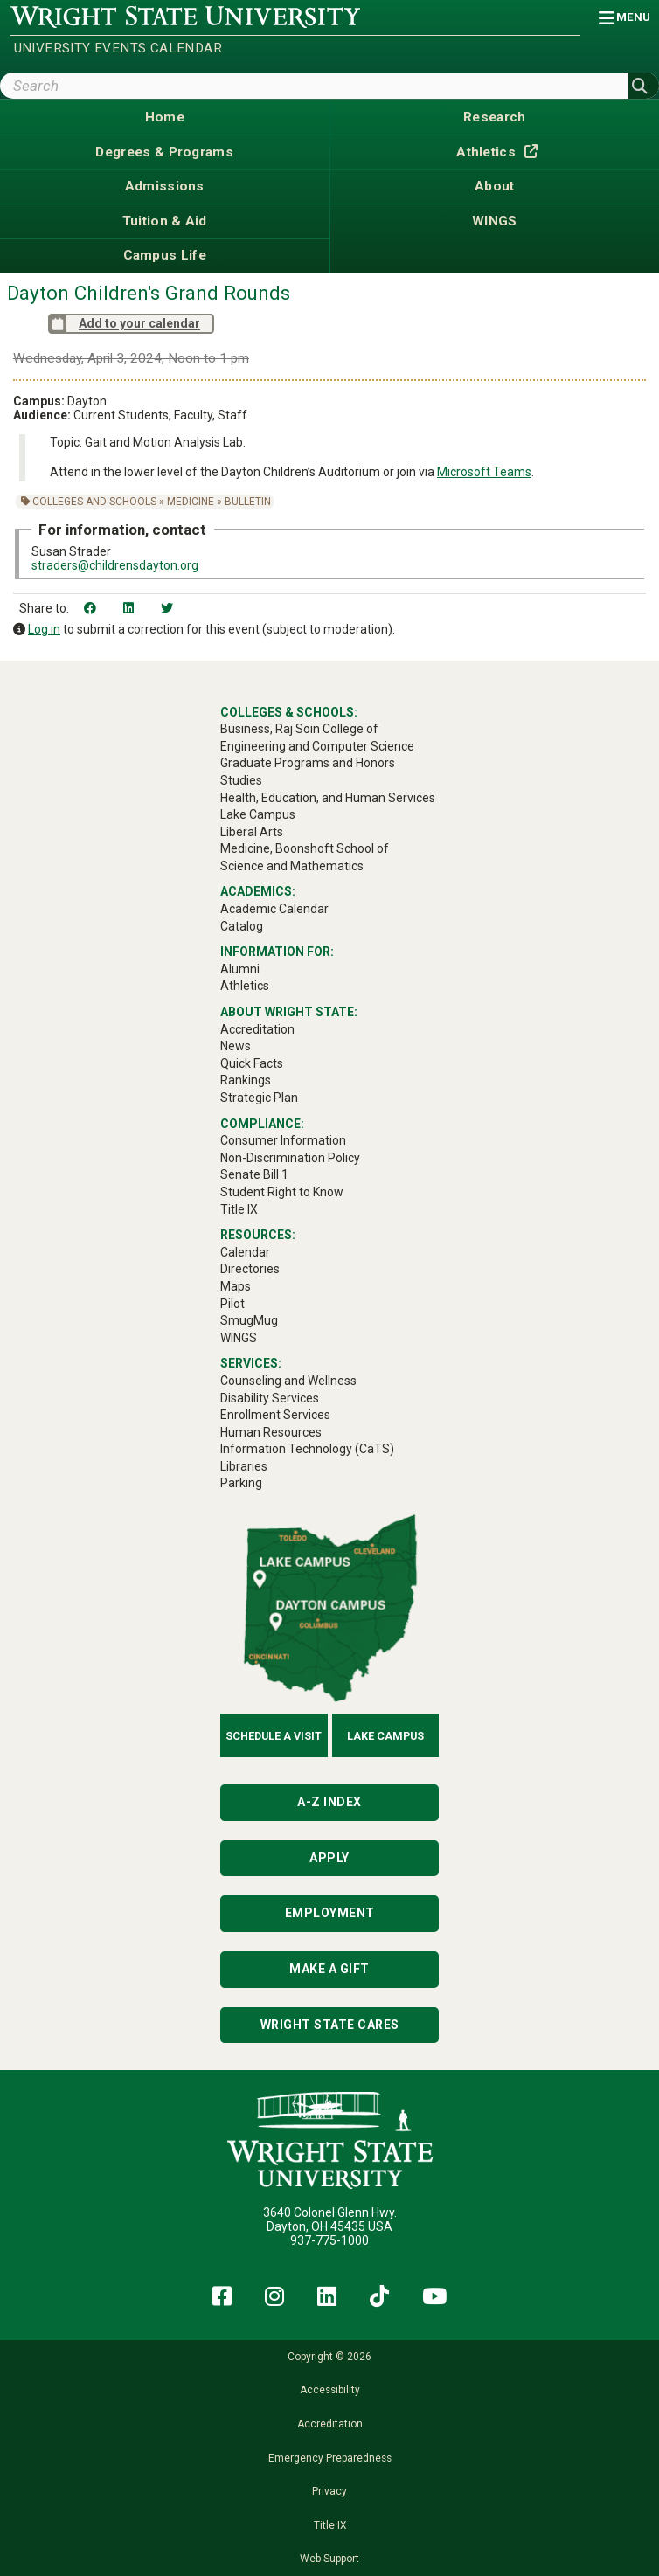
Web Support (329, 2558)
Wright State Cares (329, 2025)
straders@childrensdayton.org (114, 565)
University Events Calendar (118, 48)
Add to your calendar (124, 324)
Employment (330, 1913)
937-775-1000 (329, 2240)
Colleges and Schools (94, 501)
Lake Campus (385, 1735)
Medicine (190, 501)
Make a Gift (329, 1969)
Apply (329, 1858)
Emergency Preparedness (330, 2458)
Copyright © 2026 (329, 2357)
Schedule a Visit (273, 1735)
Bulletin (248, 501)
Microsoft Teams (484, 472)
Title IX (330, 2525)
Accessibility (330, 2390)
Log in (44, 629)
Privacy (329, 2491)
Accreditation (330, 2424)
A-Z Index (329, 1802)
